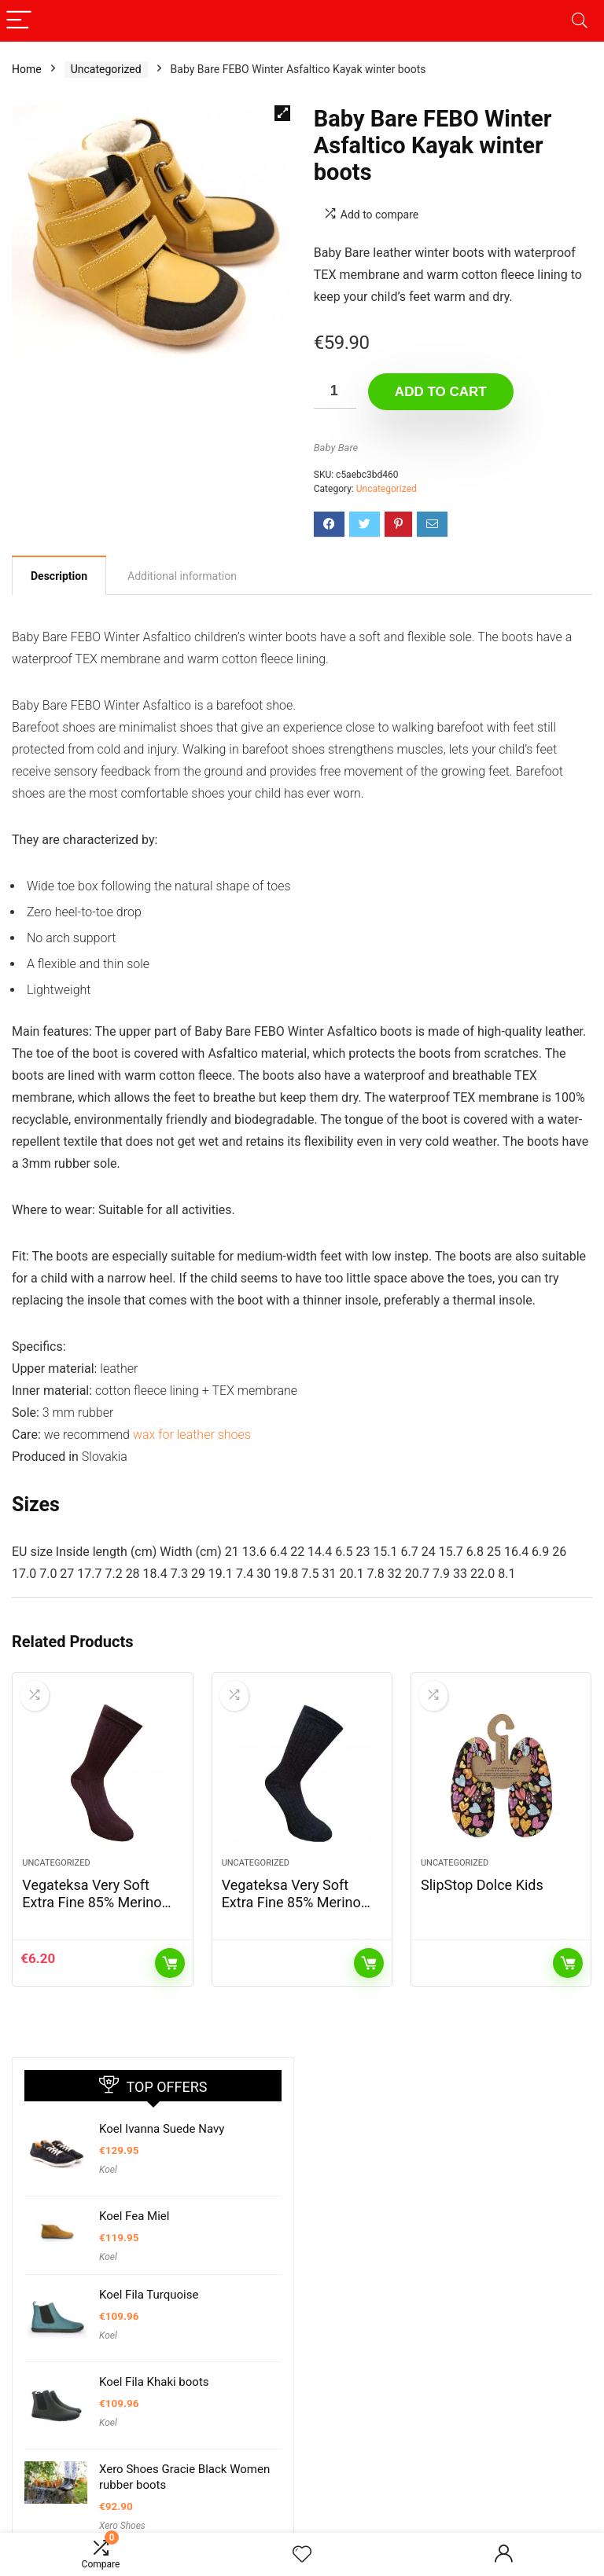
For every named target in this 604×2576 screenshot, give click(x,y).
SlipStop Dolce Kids (482, 1885)
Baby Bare (336, 447)
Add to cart (441, 391)
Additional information (182, 576)
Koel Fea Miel (134, 2216)
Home (27, 69)
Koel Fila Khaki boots (154, 2382)
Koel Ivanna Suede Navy (161, 2129)
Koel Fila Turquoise (148, 2295)
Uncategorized (106, 69)
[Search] (579, 21)
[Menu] (19, 21)
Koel (108, 2169)
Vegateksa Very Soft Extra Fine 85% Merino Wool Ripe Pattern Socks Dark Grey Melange (299, 1911)
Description (59, 576)
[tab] (59, 575)
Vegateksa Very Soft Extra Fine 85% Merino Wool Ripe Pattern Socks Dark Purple (99, 1911)
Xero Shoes (122, 2525)
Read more (368, 1963)
